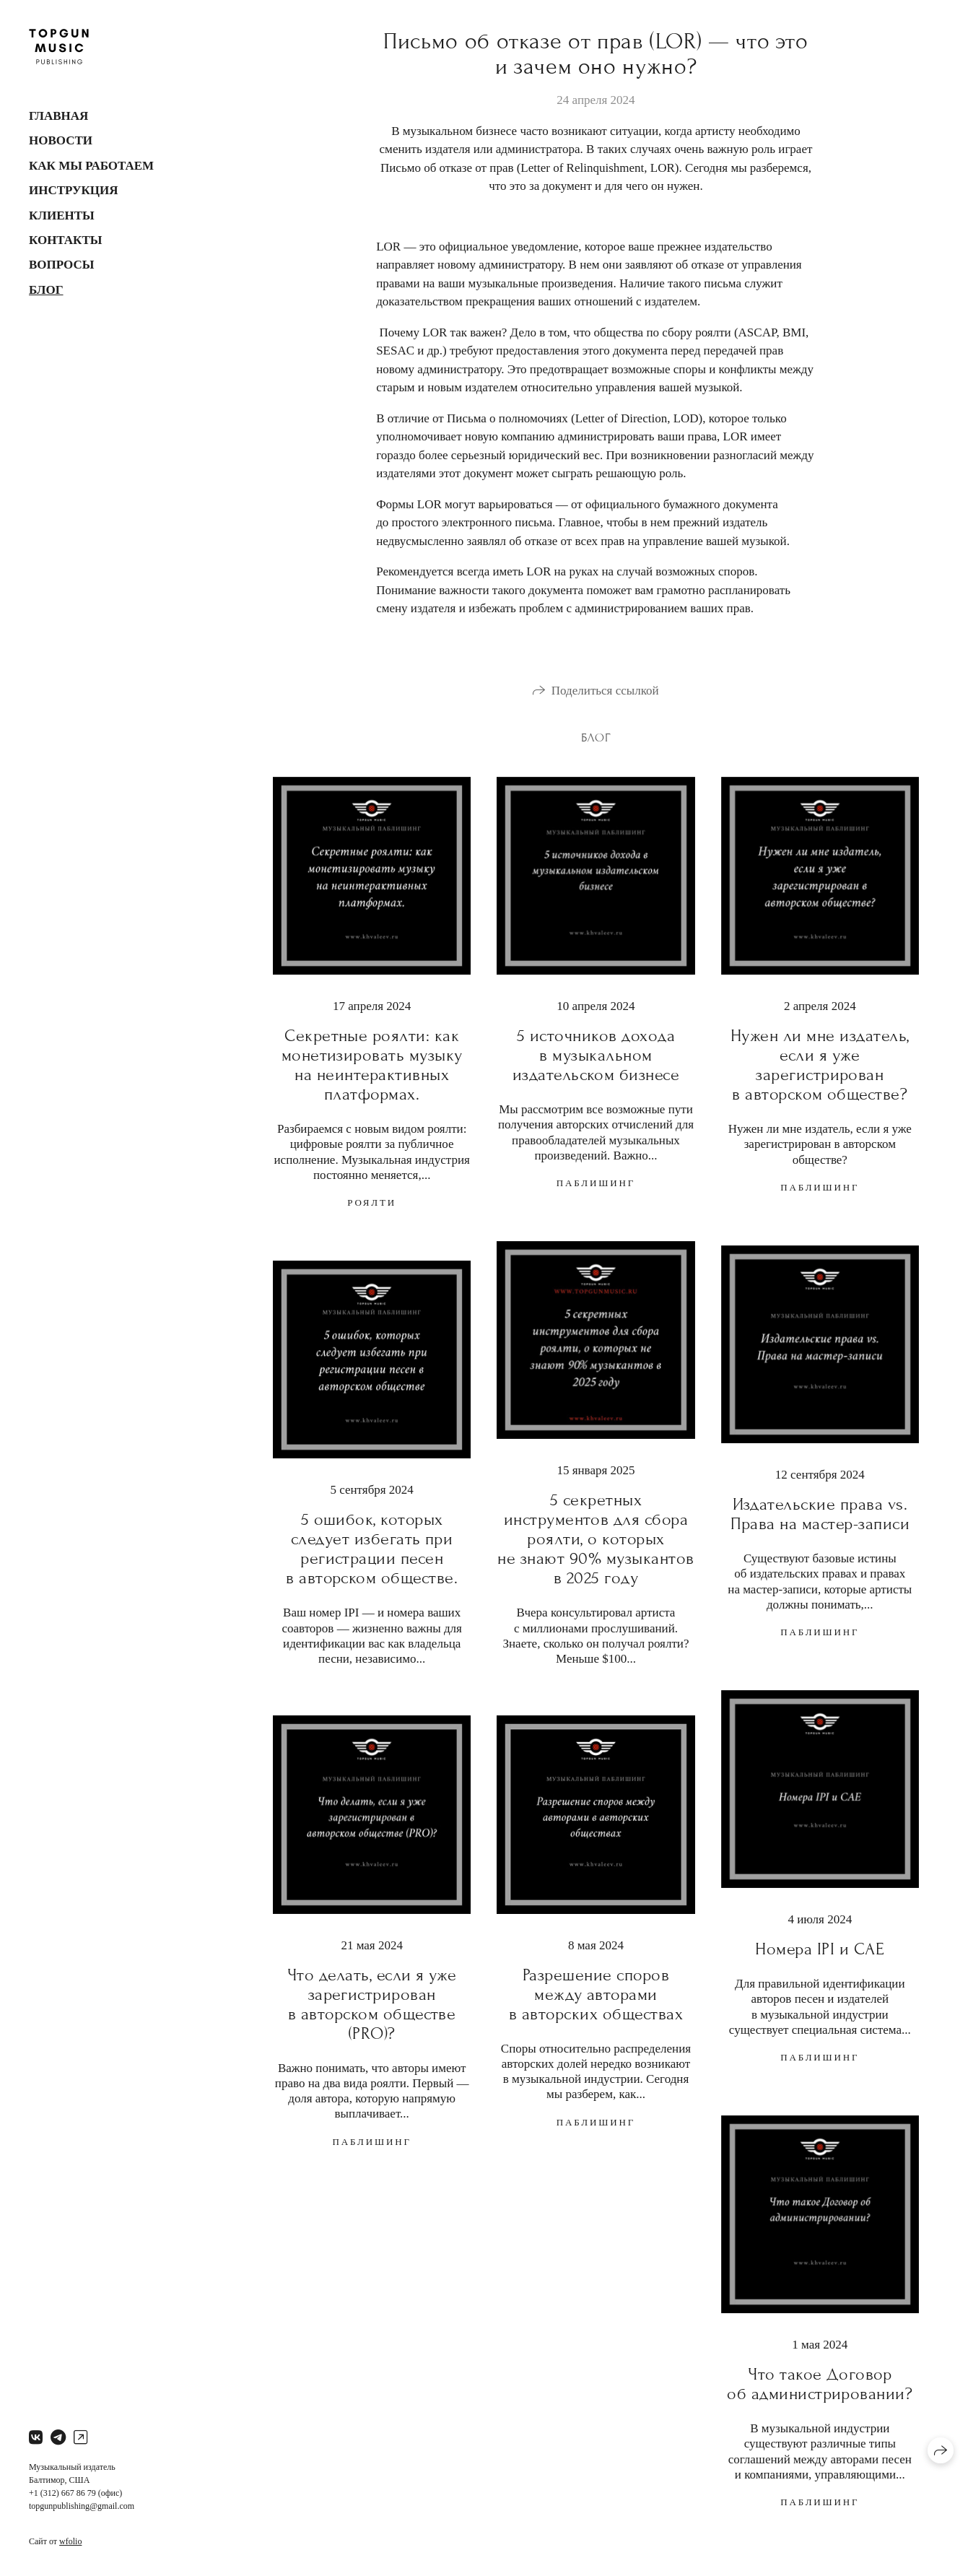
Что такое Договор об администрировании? (819, 2383)
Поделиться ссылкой (605, 690)
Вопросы (61, 264)
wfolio (70, 2541)
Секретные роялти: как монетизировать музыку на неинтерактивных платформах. (372, 1065)
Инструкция (73, 190)
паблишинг (596, 1183)
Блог (46, 290)
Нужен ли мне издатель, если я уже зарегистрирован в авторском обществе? (820, 1065)
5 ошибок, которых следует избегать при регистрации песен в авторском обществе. (372, 1549)
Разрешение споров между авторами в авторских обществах (596, 1994)
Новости (60, 140)
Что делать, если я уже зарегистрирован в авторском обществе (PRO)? (372, 2004)
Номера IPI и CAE (819, 1949)
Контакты (65, 240)
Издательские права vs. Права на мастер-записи (820, 1513)
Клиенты (62, 215)
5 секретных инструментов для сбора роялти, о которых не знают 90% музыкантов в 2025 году (595, 1539)
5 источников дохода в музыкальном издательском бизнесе (596, 1055)
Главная (58, 116)
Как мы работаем (91, 166)
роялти (371, 1202)
